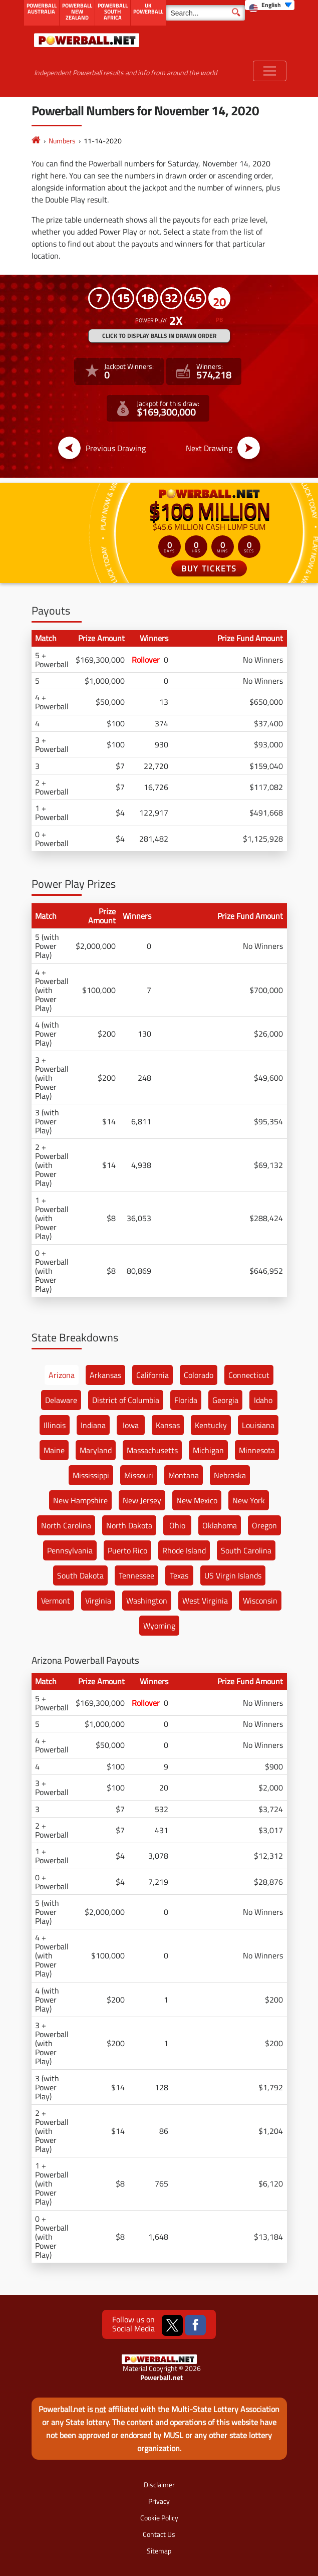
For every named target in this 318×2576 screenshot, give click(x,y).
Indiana (93, 1425)
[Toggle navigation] (269, 71)
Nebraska (230, 1475)
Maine (54, 1450)
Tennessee (136, 1575)
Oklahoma (219, 1525)
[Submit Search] (236, 11)
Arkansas (105, 1375)
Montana (183, 1475)
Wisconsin (260, 1601)
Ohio (177, 1525)
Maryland (96, 1450)
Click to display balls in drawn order (159, 335)
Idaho (263, 1400)
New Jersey (142, 1500)
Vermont (55, 1601)
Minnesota (257, 1450)
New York (248, 1500)
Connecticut (248, 1375)
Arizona (62, 1375)
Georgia (225, 1400)
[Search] (205, 13)
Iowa (131, 1425)
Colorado (198, 1375)
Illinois (55, 1425)
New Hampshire (80, 1500)
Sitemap (159, 2550)
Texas (179, 1575)
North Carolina (66, 1525)
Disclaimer (159, 2484)
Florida (185, 1400)
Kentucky (211, 1425)
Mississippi (91, 1475)
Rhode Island (184, 1550)
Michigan (208, 1450)
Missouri (138, 1475)
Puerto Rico (127, 1550)
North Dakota (129, 1525)
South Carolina (246, 1550)
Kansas (168, 1425)
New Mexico (196, 1500)
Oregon (264, 1525)
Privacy (159, 2501)
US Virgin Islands (232, 1575)
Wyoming (159, 1626)
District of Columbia (125, 1400)
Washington (146, 1601)
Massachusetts (152, 1450)
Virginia (98, 1601)
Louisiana (258, 1425)
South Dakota (80, 1575)
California (152, 1375)
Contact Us (159, 2534)
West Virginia (205, 1601)
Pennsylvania (70, 1550)
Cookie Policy (159, 2517)
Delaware (61, 1400)
